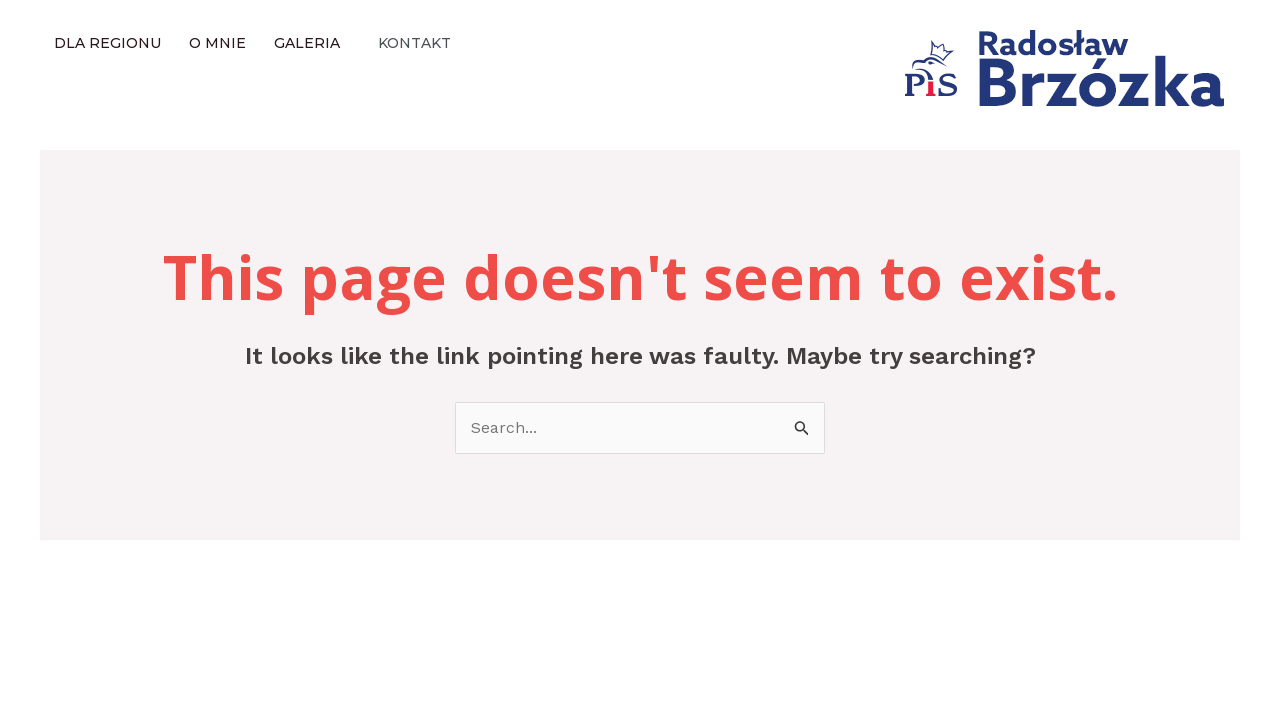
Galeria (307, 43)
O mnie (217, 43)
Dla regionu (107, 43)
